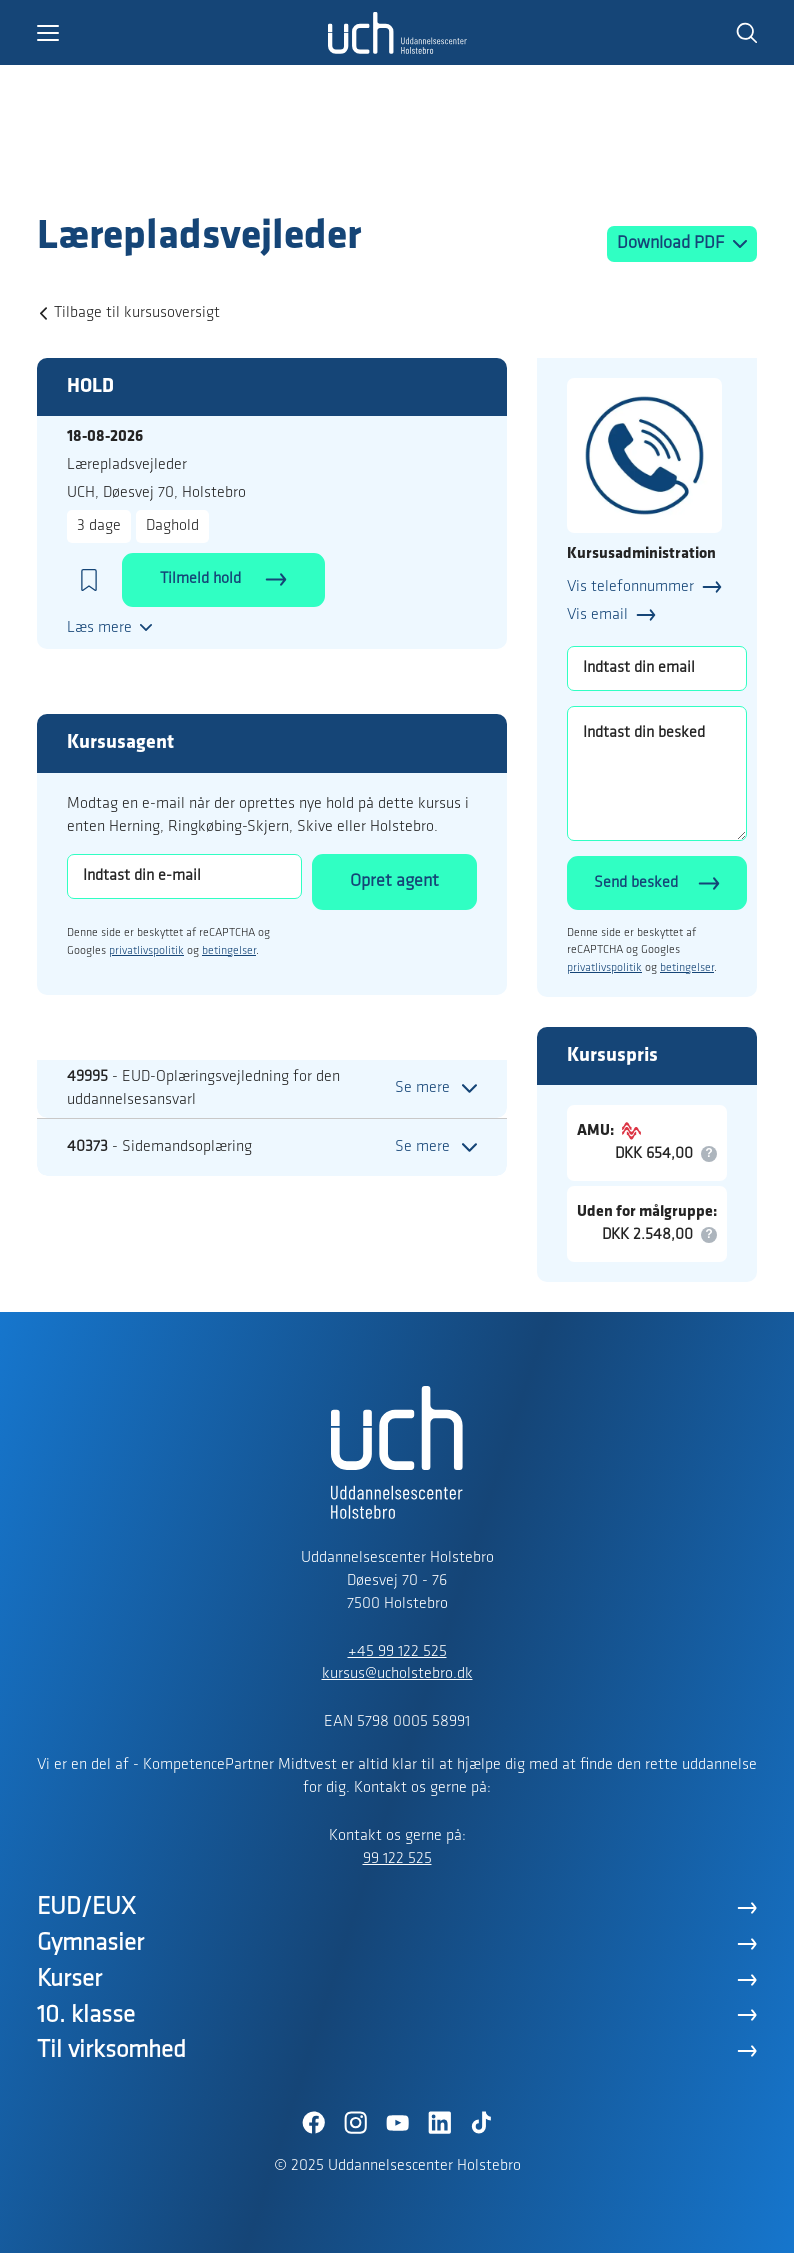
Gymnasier (90, 1943)
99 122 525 (397, 1859)
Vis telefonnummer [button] (630, 587)
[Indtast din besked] (657, 773)
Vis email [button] (597, 615)
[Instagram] (355, 2123)
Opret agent (394, 881)
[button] (182, 33)
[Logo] (153, 173)
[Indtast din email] (657, 668)
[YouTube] (397, 2123)
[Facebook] (313, 2123)
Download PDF (672, 243)
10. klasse (86, 2015)
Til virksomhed (111, 2050)
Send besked (636, 883)
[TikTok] (481, 2123)
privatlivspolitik (146, 951)
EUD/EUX (86, 1907)
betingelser (229, 951)
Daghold (172, 526)
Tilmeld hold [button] (202, 579)
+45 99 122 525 (397, 1652)
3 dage (99, 526)
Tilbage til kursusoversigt (137, 313)
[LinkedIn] (439, 2123)
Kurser (69, 1979)
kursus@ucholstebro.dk (397, 1674)
